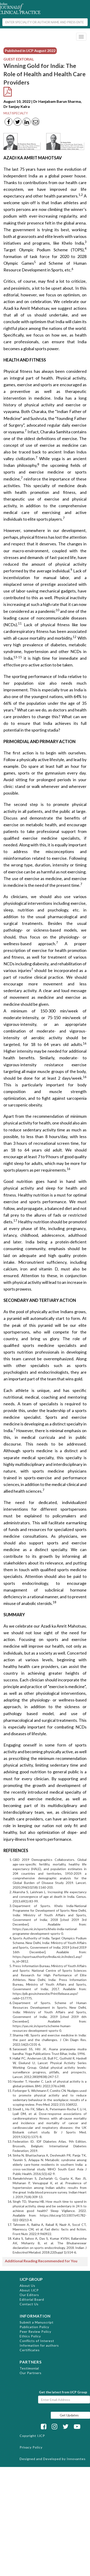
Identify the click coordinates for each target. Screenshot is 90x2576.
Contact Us (29, 2304)
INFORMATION (35, 2316)
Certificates (30, 2350)
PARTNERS (31, 2362)
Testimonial (29, 2368)
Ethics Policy (30, 2336)
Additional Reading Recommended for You (41, 2261)
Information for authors (39, 2345)
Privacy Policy (31, 2447)
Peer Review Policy (35, 2331)
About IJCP (29, 2290)
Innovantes (76, 2459)
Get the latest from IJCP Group (63, 2392)
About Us (27, 2285)
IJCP (41, 2436)
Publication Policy (34, 2327)
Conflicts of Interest (37, 2341)
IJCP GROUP (31, 2279)
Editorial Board (32, 2299)
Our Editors (29, 2295)
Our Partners (31, 2373)
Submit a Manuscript (37, 2322)
